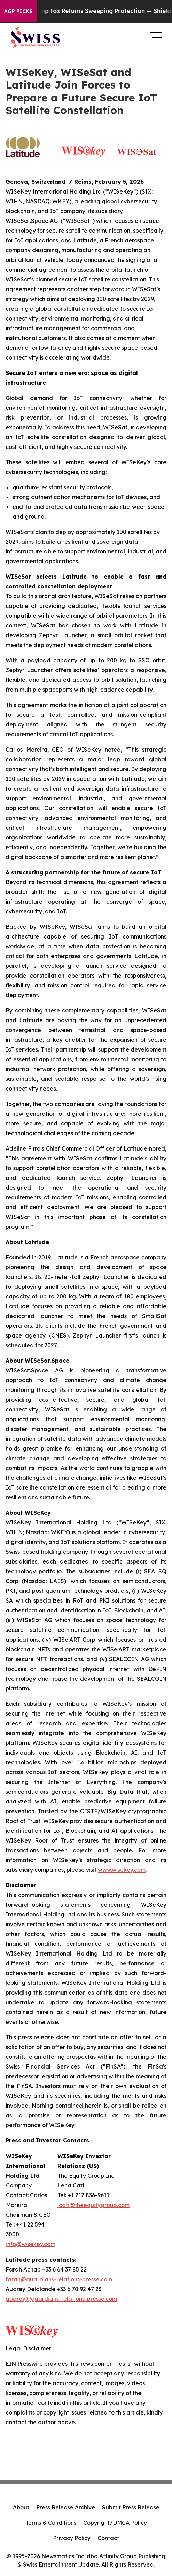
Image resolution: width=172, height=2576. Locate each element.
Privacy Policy (72, 2537)
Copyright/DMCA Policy (115, 2522)
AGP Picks (18, 11)
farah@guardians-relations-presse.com (59, 2279)
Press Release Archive (65, 2507)
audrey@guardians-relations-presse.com (61, 2298)
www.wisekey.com (122, 1869)
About (21, 2507)
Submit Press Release (130, 2507)
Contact (108, 2537)
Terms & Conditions (50, 2522)
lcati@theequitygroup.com (93, 2204)
